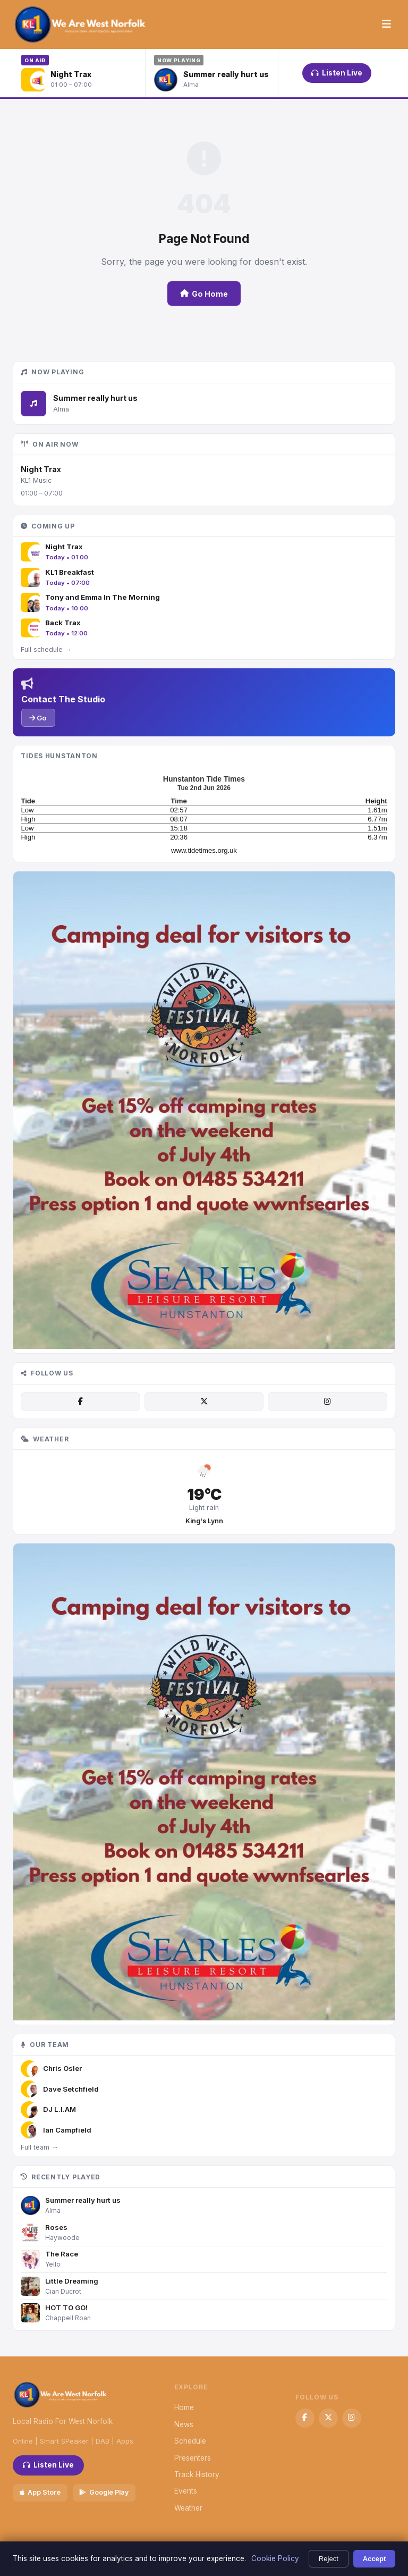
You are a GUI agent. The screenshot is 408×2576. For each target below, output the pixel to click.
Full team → (39, 2147)
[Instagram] (327, 1401)
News (183, 2424)
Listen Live (336, 73)
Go (38, 718)
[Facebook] (80, 1401)
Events (185, 2491)
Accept (374, 2559)
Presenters (192, 2458)
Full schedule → (46, 649)
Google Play (103, 2492)
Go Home (204, 293)
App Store (40, 2492)
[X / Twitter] (204, 1401)
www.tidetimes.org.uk (204, 850)
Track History (196, 2474)
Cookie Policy (275, 2558)
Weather (188, 2508)
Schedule (190, 2441)
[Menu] (386, 24)
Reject (328, 2559)
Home (184, 2407)
